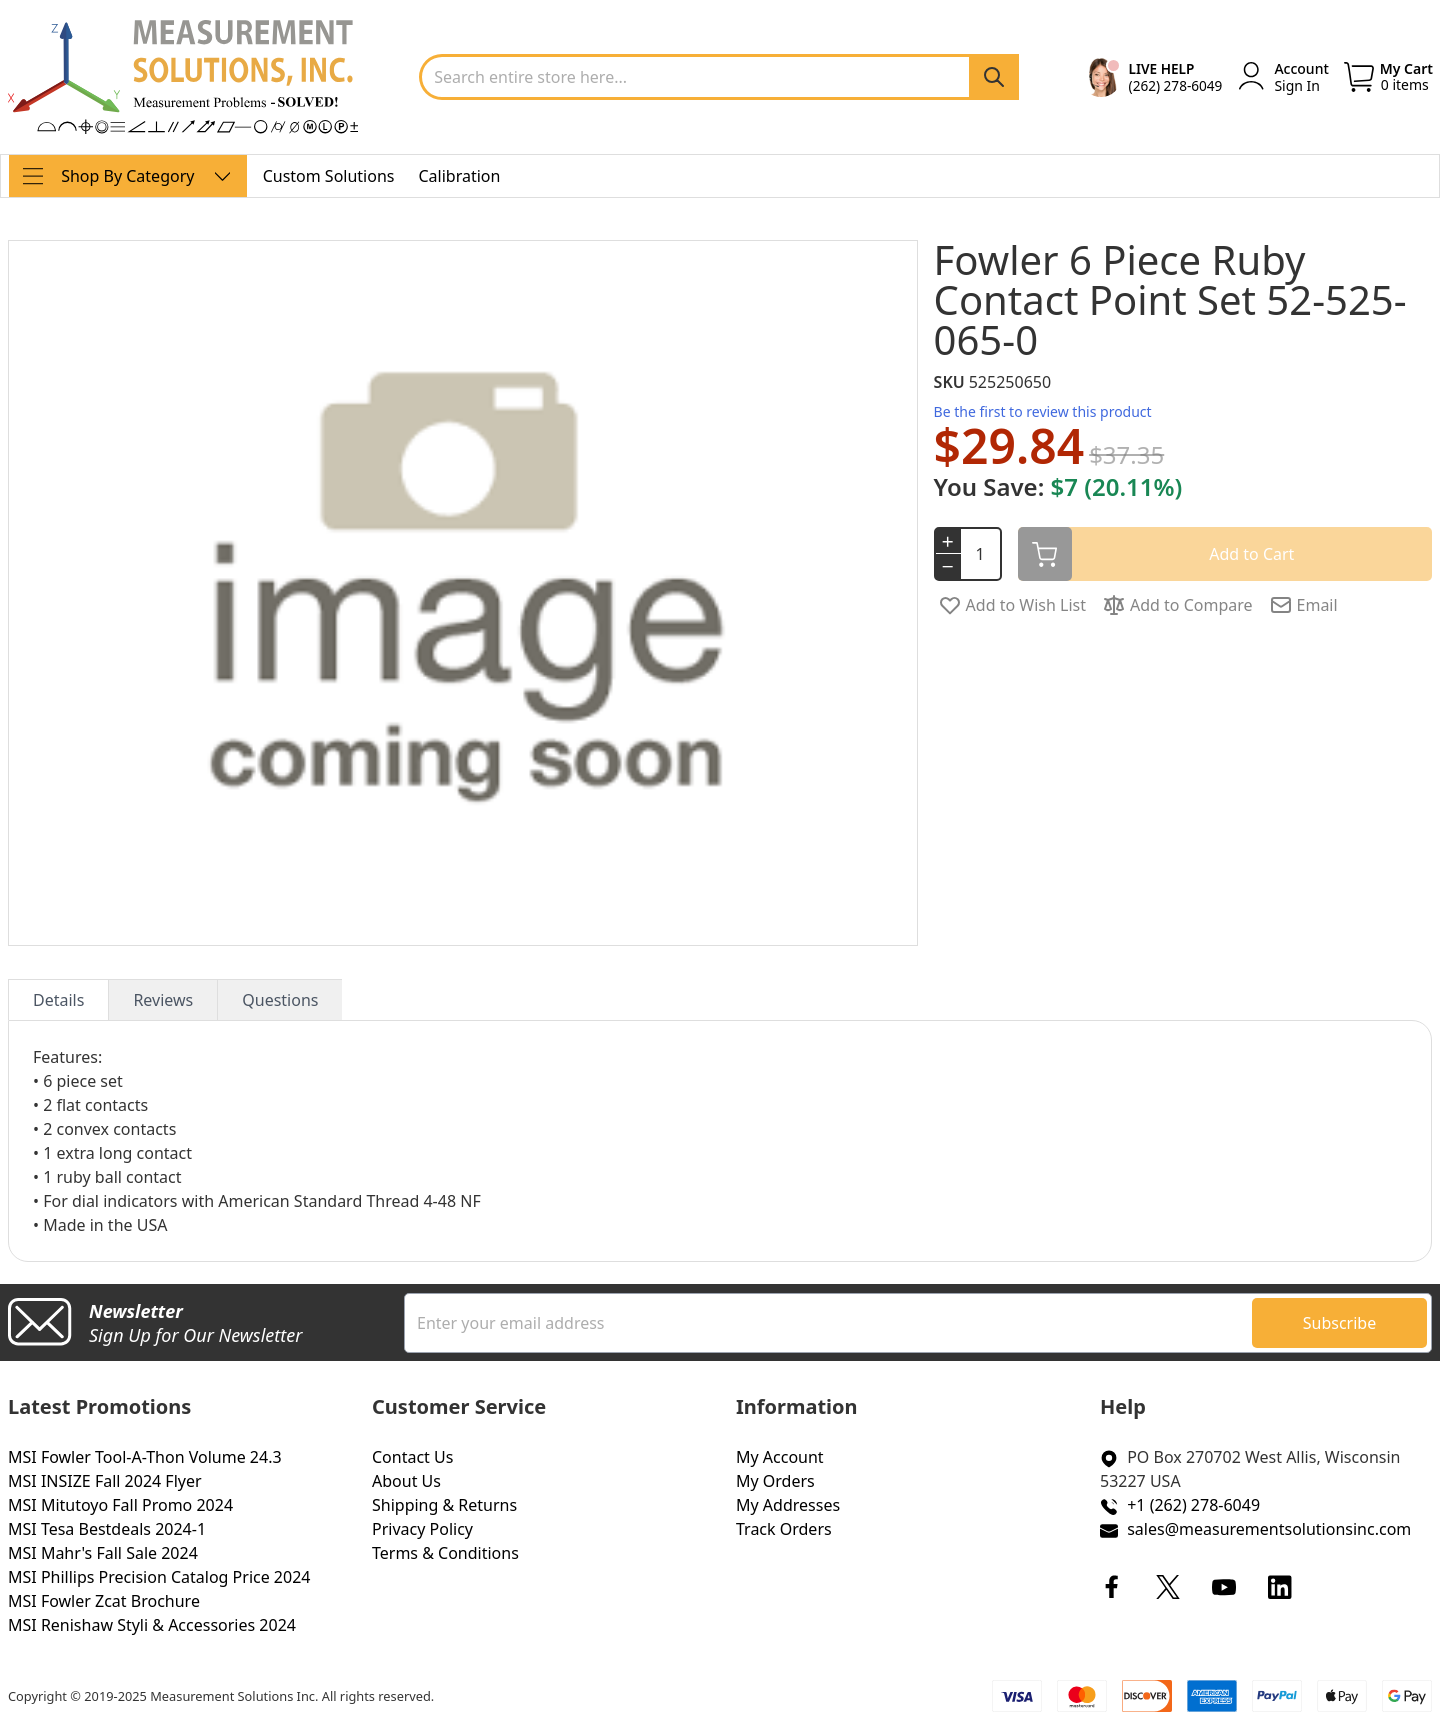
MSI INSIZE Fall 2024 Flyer (105, 1481)
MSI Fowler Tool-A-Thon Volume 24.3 (145, 1457)
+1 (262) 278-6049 (1193, 1505)
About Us (406, 1481)
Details (58, 1000)
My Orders (775, 1481)
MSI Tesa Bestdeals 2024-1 (107, 1529)
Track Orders (784, 1529)
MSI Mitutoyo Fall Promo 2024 (120, 1505)
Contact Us (412, 1457)
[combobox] (719, 77)
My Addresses (788, 1505)
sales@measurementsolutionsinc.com (1269, 1529)
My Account (780, 1457)
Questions (280, 1000)
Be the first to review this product (1043, 411)
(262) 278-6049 (1176, 85)
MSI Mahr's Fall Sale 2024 (103, 1553)
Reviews (163, 1000)
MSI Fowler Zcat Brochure (104, 1601)
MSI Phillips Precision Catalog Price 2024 (159, 1577)
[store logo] (183, 77)
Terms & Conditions (445, 1553)
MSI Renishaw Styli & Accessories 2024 (152, 1625)
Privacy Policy (422, 1529)
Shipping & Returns (444, 1505)
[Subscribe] (1339, 1323)
